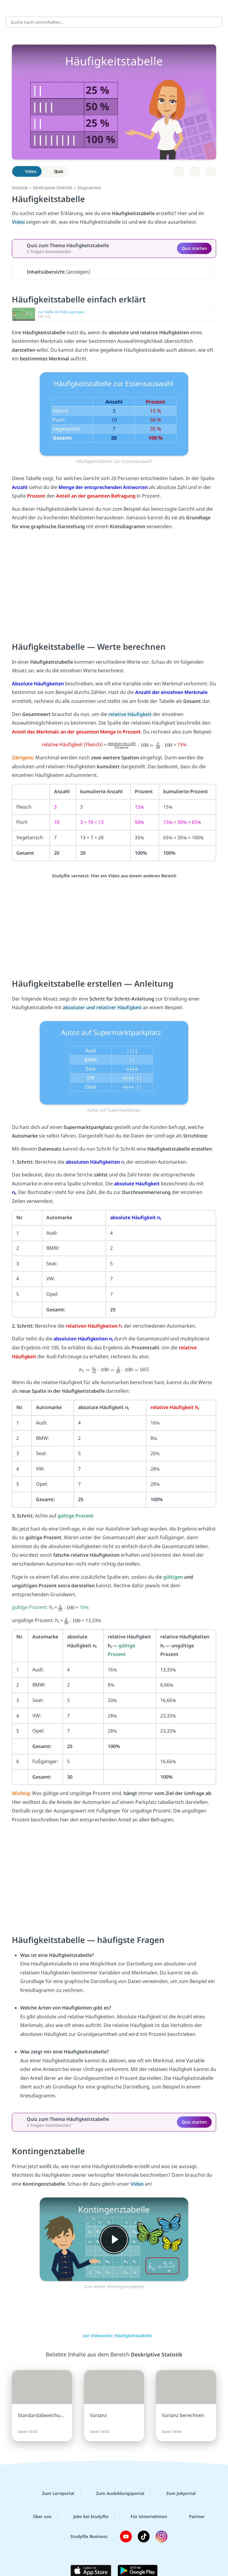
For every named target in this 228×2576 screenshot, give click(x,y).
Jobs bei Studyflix (86, 2517)
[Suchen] (214, 22)
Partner (192, 2517)
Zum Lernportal (53, 2493)
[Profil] (219, 8)
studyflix (119, 8)
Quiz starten (194, 248)
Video (19, 222)
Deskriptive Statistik (52, 187)
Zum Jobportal (176, 2493)
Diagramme (89, 187)
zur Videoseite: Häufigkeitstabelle (114, 2335)
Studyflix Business (84, 2536)
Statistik (20, 187)
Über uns (37, 2517)
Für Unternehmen (144, 2517)
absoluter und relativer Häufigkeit (103, 1007)
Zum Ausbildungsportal (115, 2493)
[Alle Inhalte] (9, 8)
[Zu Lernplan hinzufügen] (178, 171)
